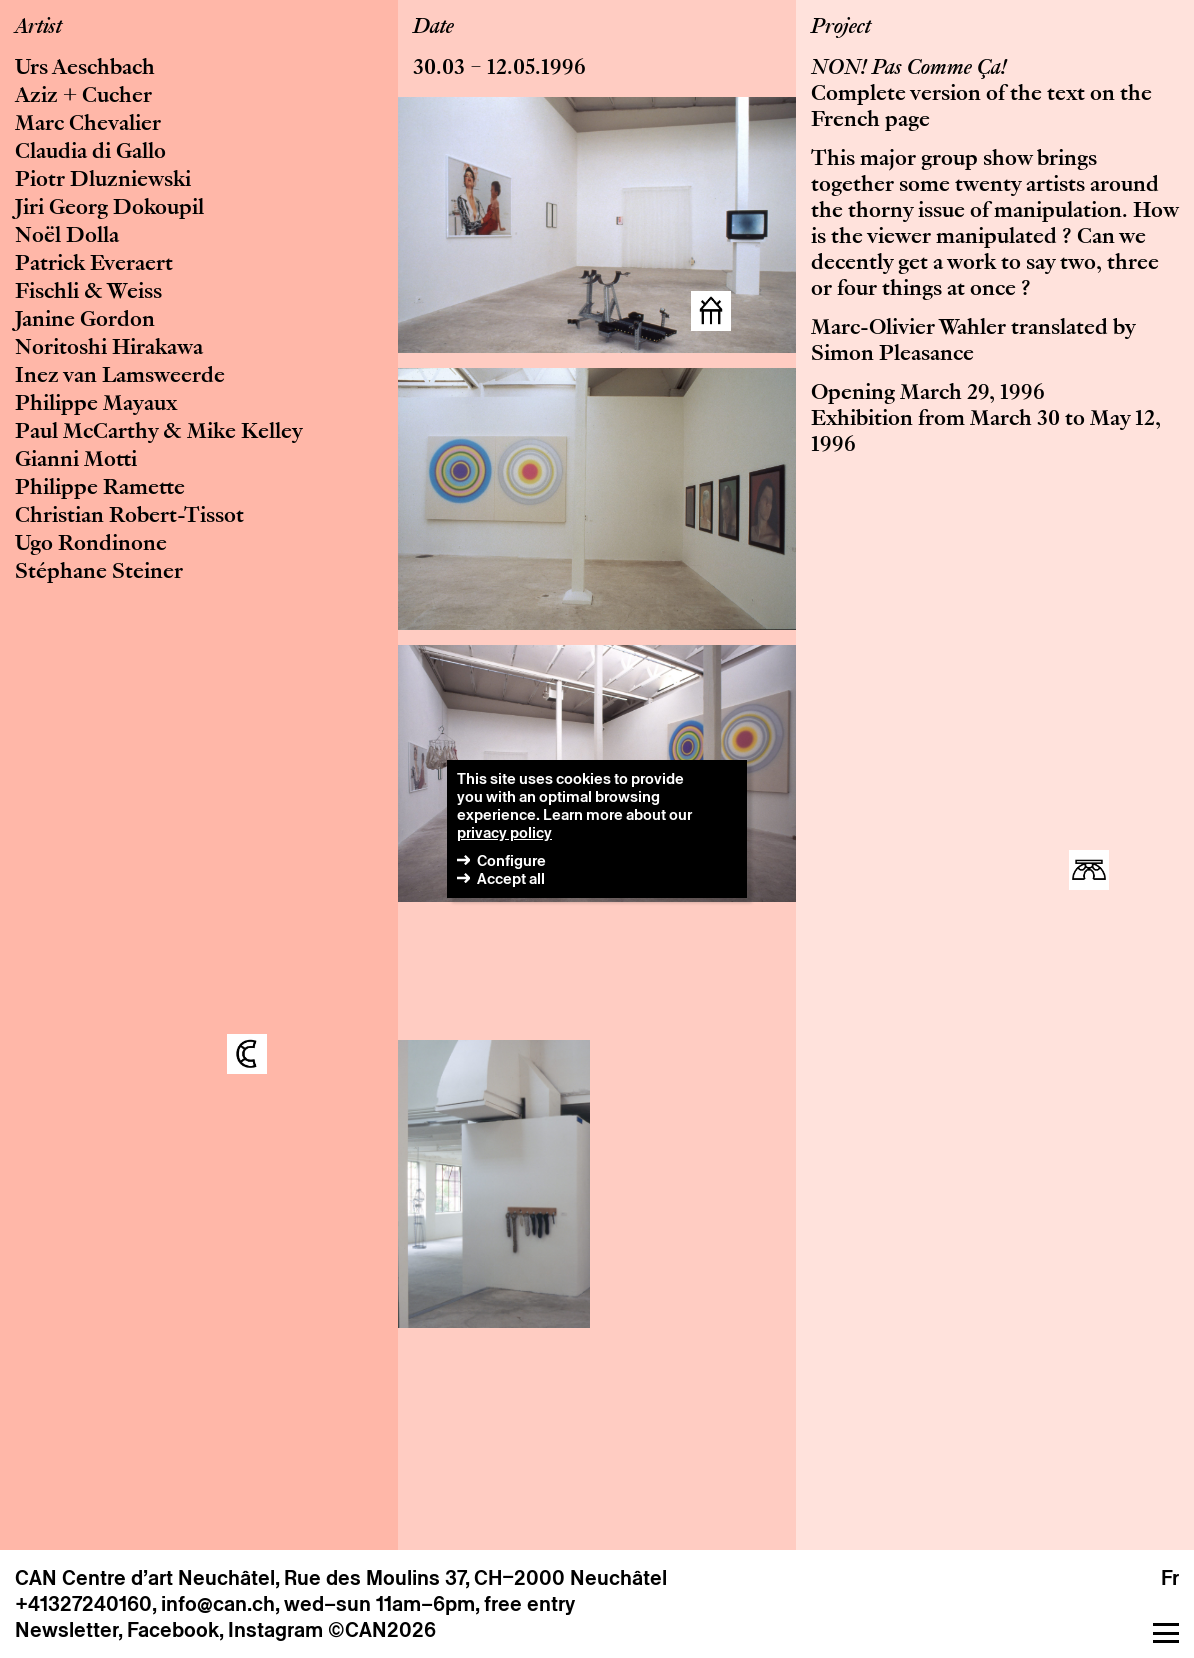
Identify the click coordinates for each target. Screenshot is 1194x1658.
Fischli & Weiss (88, 293)
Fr (1170, 1578)
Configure (511, 860)
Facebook (173, 1630)
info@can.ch (218, 1604)
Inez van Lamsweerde (120, 377)
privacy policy (504, 832)
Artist (38, 28)
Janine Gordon (85, 321)
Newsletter (66, 1630)
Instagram (275, 1630)
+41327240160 (83, 1604)
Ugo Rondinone (91, 545)
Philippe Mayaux (96, 405)
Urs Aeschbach (85, 69)
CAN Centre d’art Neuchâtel (145, 1578)
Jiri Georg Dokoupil (109, 209)
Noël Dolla (67, 237)
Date (433, 28)
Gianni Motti (76, 461)
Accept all (511, 878)
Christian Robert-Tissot (129, 517)
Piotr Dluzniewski (103, 181)
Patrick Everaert (94, 265)
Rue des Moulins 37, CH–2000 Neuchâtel (475, 1578)
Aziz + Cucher (83, 97)
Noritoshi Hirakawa (109, 349)
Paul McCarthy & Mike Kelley (159, 433)
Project (841, 28)
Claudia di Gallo (90, 153)
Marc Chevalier (88, 125)
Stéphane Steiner (99, 573)
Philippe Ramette (100, 489)
